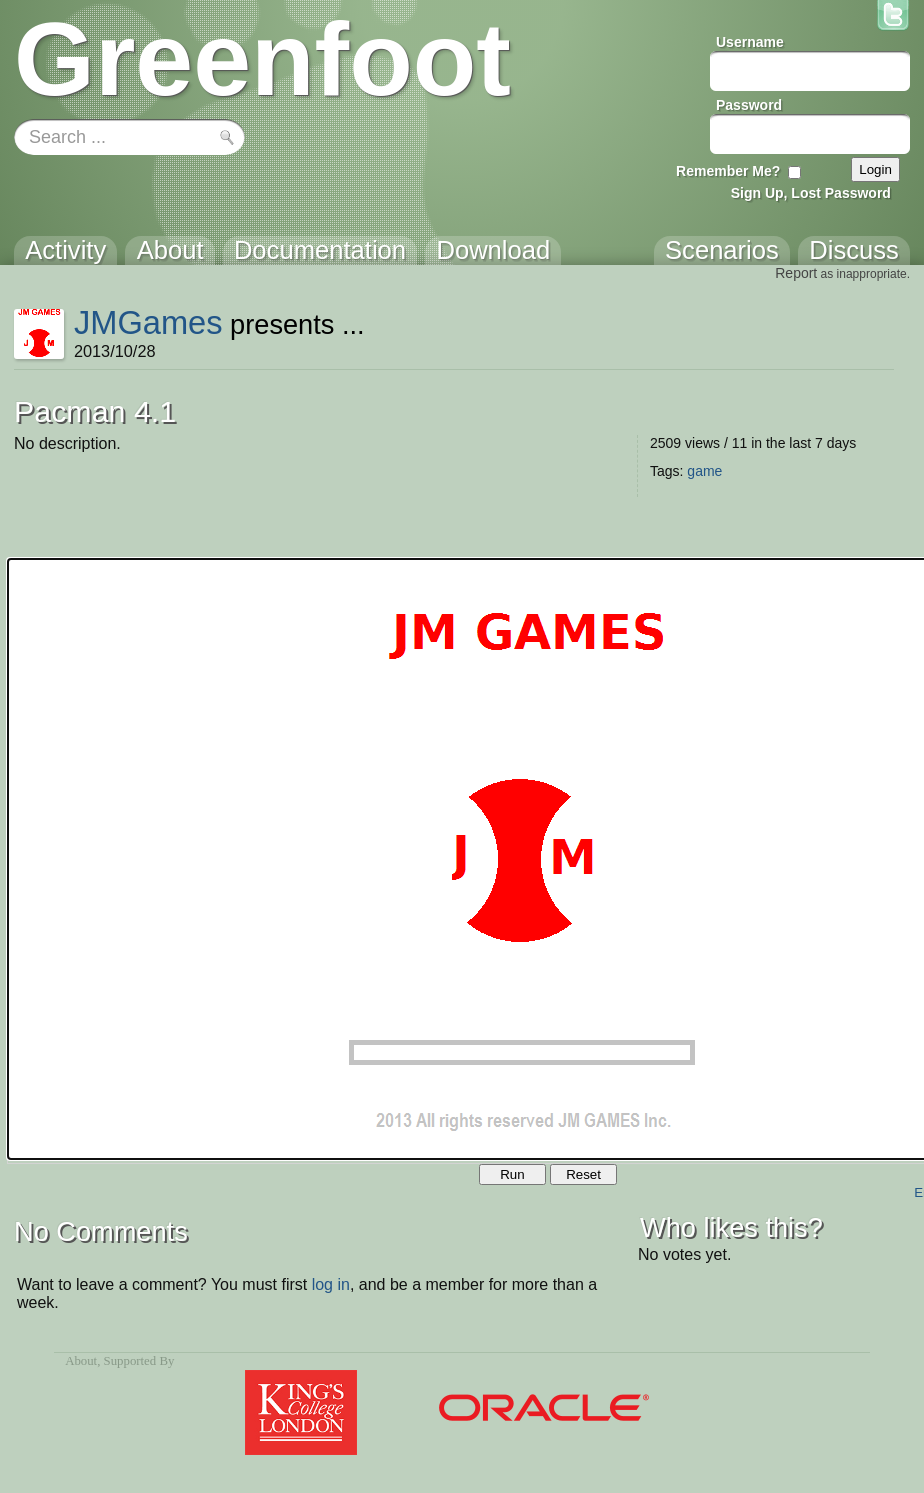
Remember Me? (728, 171)
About (81, 1361)
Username (750, 42)
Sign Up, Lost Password (811, 193)
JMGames (148, 322)
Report (796, 273)
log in (331, 1284)
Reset (583, 1174)
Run (512, 1174)
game (704, 471)
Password (749, 105)
